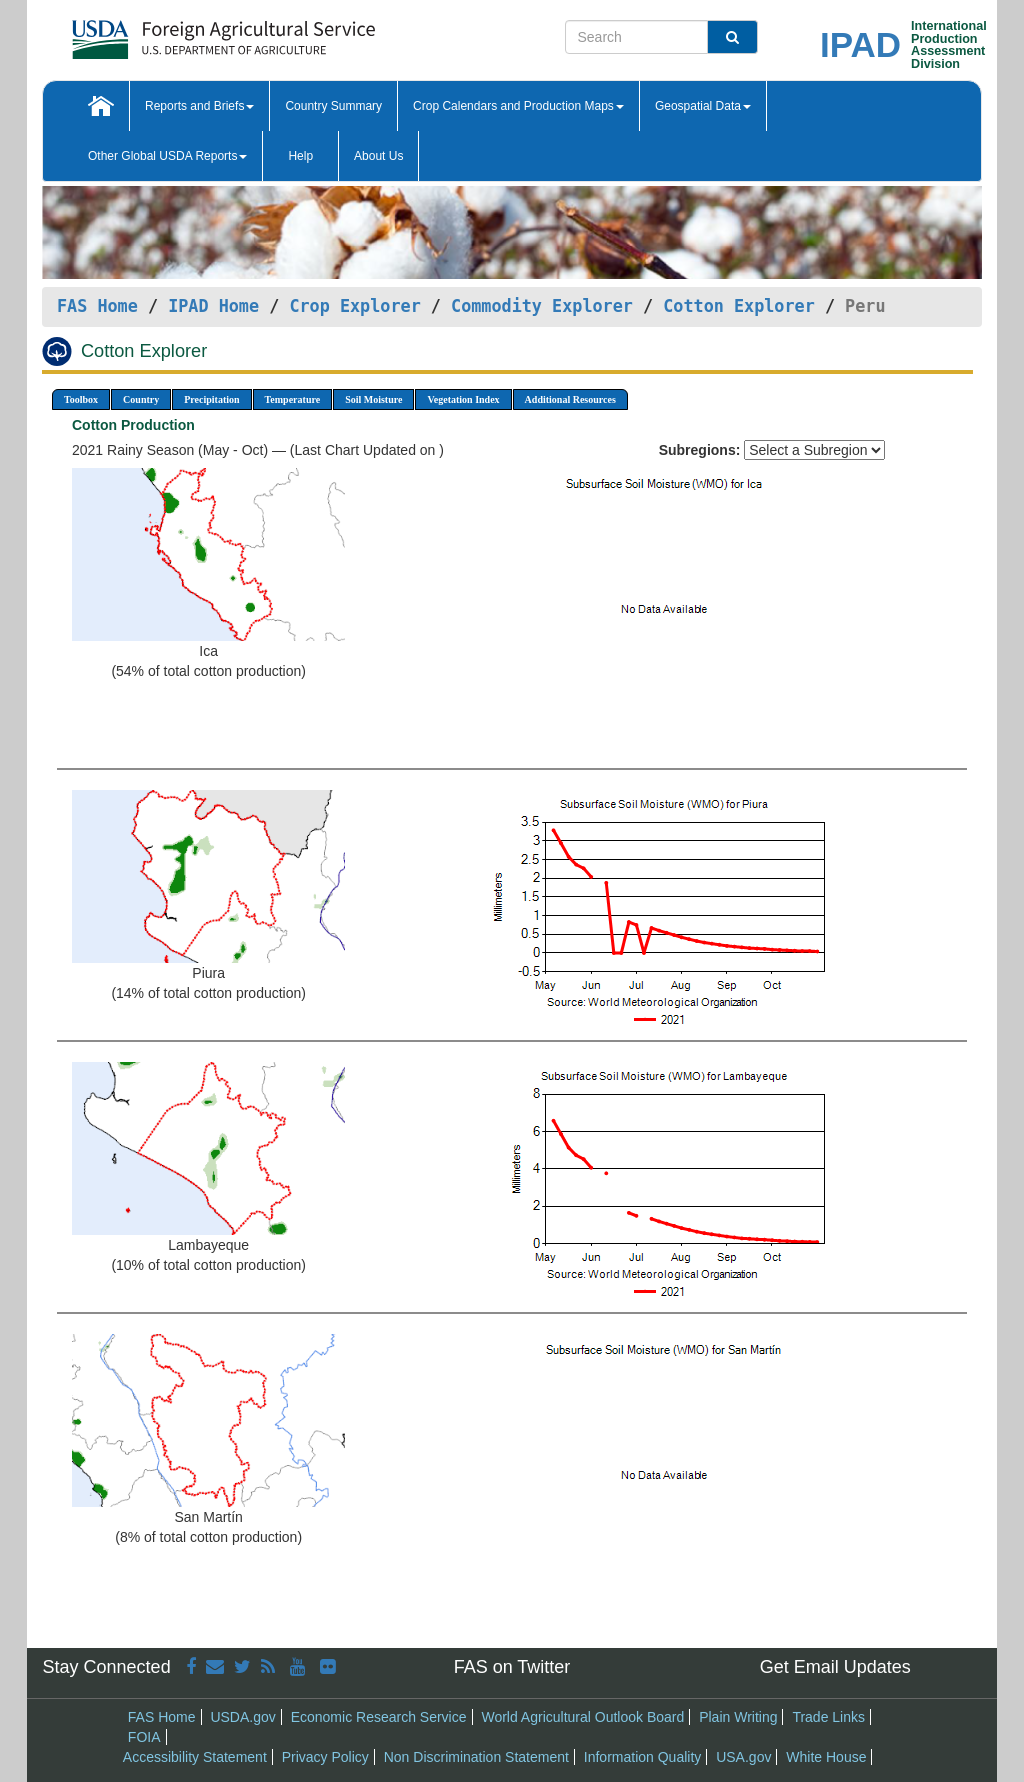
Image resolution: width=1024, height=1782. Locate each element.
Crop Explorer (354, 306)
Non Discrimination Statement (476, 1757)
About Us (378, 156)
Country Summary (333, 106)
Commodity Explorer (542, 306)
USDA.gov (242, 1717)
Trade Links (828, 1717)
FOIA (144, 1737)
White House (826, 1757)
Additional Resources (570, 399)
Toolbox (81, 399)
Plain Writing (738, 1717)
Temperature (293, 399)
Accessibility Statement (195, 1757)
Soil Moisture (373, 399)
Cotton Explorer (739, 306)
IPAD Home (213, 306)
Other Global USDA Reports (167, 156)
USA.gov (743, 1757)
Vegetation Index (463, 399)
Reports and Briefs (199, 106)
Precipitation (211, 399)
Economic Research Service (379, 1717)
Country (141, 399)
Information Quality (643, 1757)
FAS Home (97, 306)
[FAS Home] (173, 32)
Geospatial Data (703, 106)
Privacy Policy (325, 1757)
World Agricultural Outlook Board (582, 1717)
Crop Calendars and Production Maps (518, 106)
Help (300, 156)
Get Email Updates (835, 1667)
